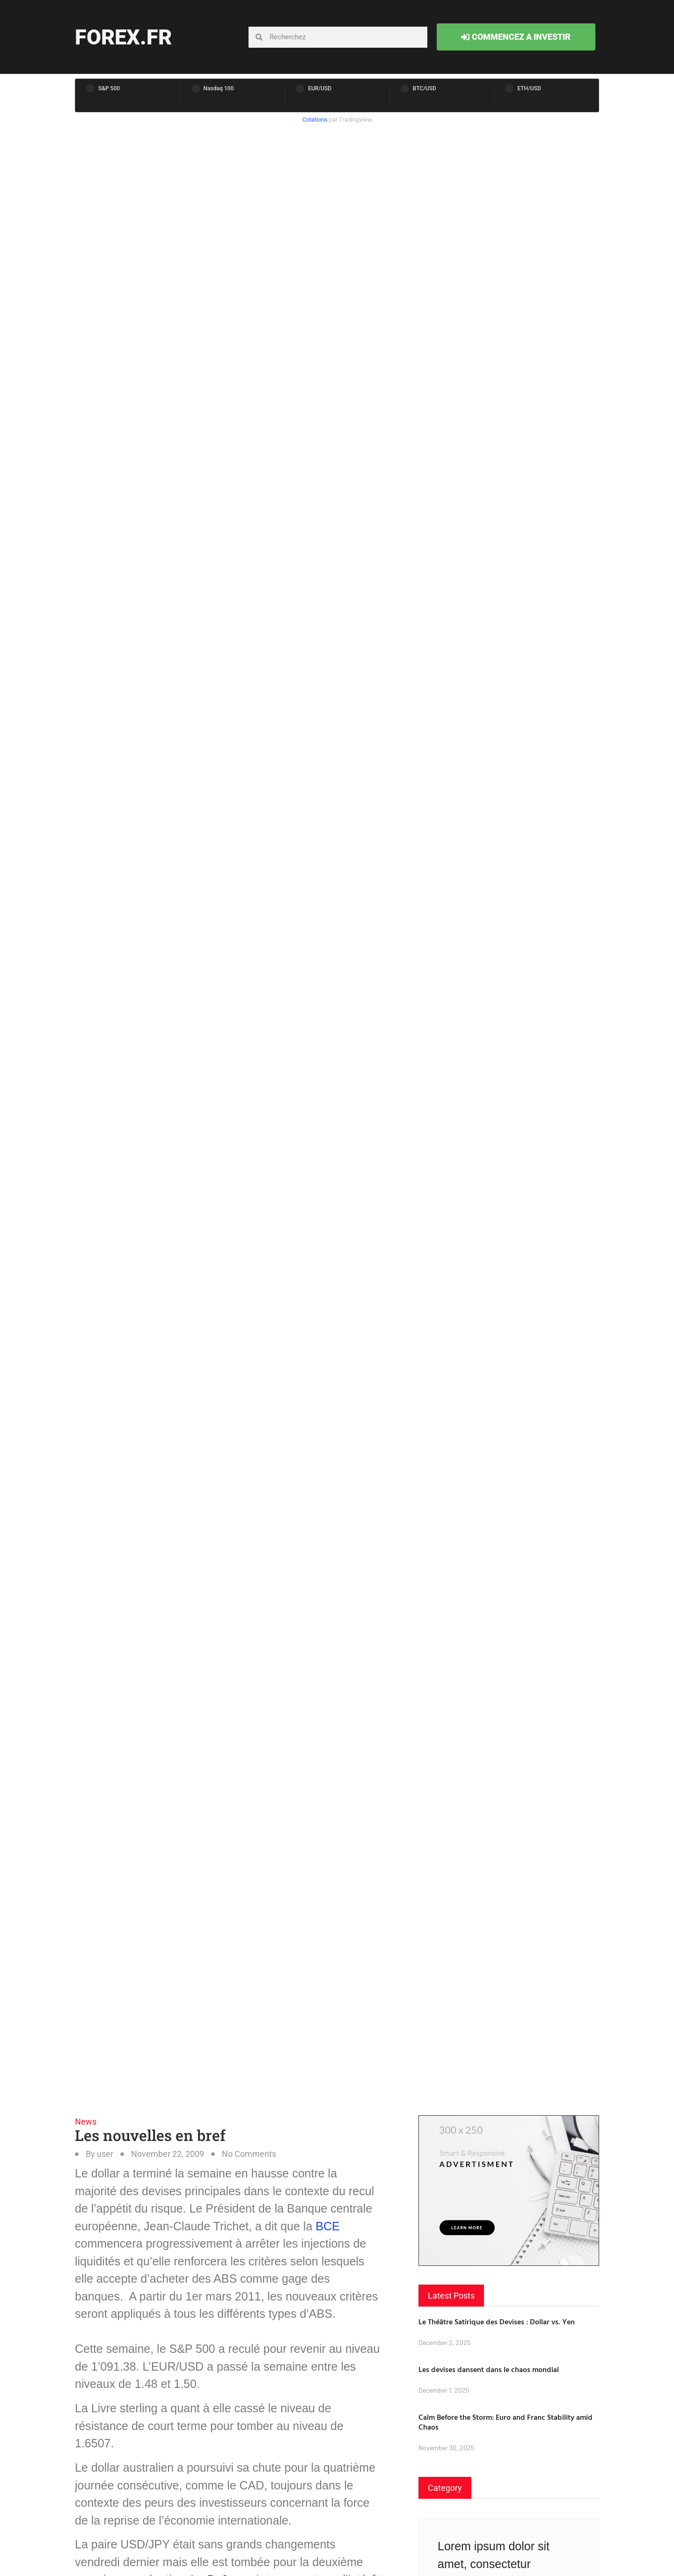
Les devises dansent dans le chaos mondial (488, 2369)
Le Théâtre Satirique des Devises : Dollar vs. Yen (496, 2321)
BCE (327, 2226)
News (85, 2121)
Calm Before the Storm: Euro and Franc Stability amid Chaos (505, 2421)
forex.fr (123, 37)
